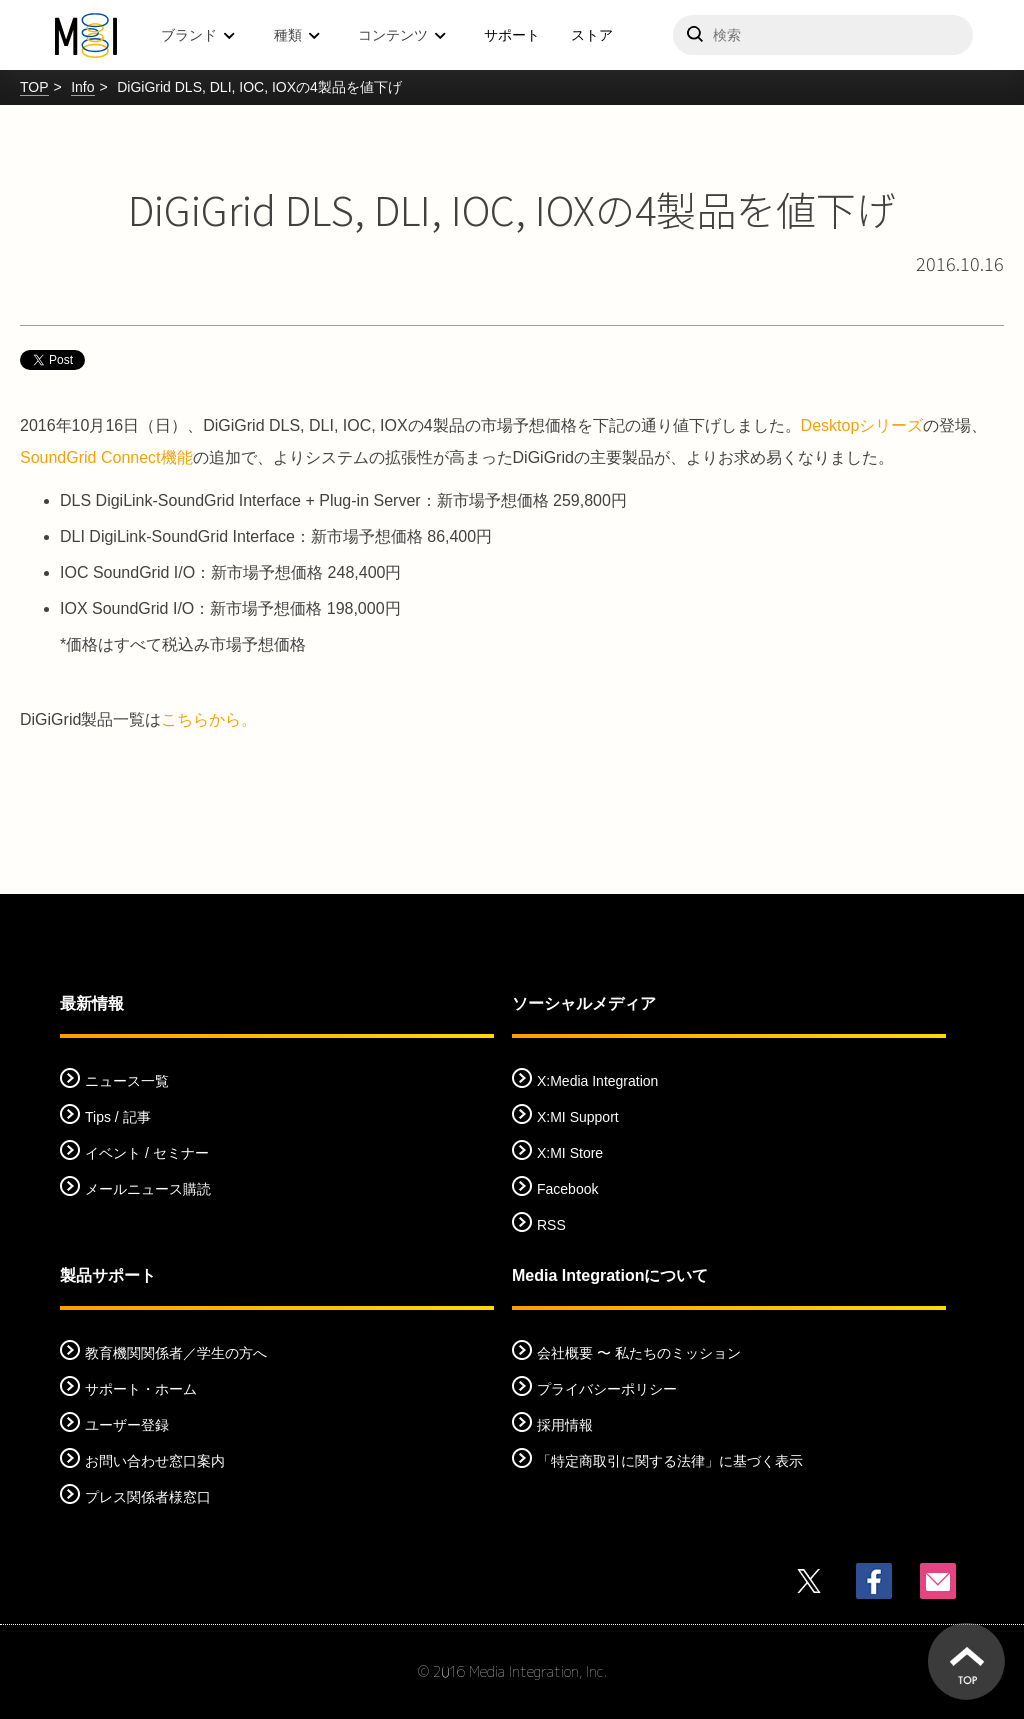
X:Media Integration (597, 1081)
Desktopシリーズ (862, 425)
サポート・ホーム (141, 1389)
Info (82, 87)
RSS (551, 1225)
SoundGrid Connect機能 (106, 457)
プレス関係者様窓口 (148, 1497)
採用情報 (565, 1425)
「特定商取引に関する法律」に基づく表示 (670, 1461)
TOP (34, 87)
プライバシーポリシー (607, 1389)
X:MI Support (578, 1117)
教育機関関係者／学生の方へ (176, 1353)
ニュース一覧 (127, 1081)
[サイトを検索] (823, 35)
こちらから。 (209, 719)
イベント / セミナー (147, 1153)
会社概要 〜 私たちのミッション (639, 1353)
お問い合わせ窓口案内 (155, 1461)
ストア (592, 35)
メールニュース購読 (148, 1189)
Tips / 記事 (118, 1117)
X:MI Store (570, 1153)
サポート (512, 35)
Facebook (567, 1189)
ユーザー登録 (127, 1425)
